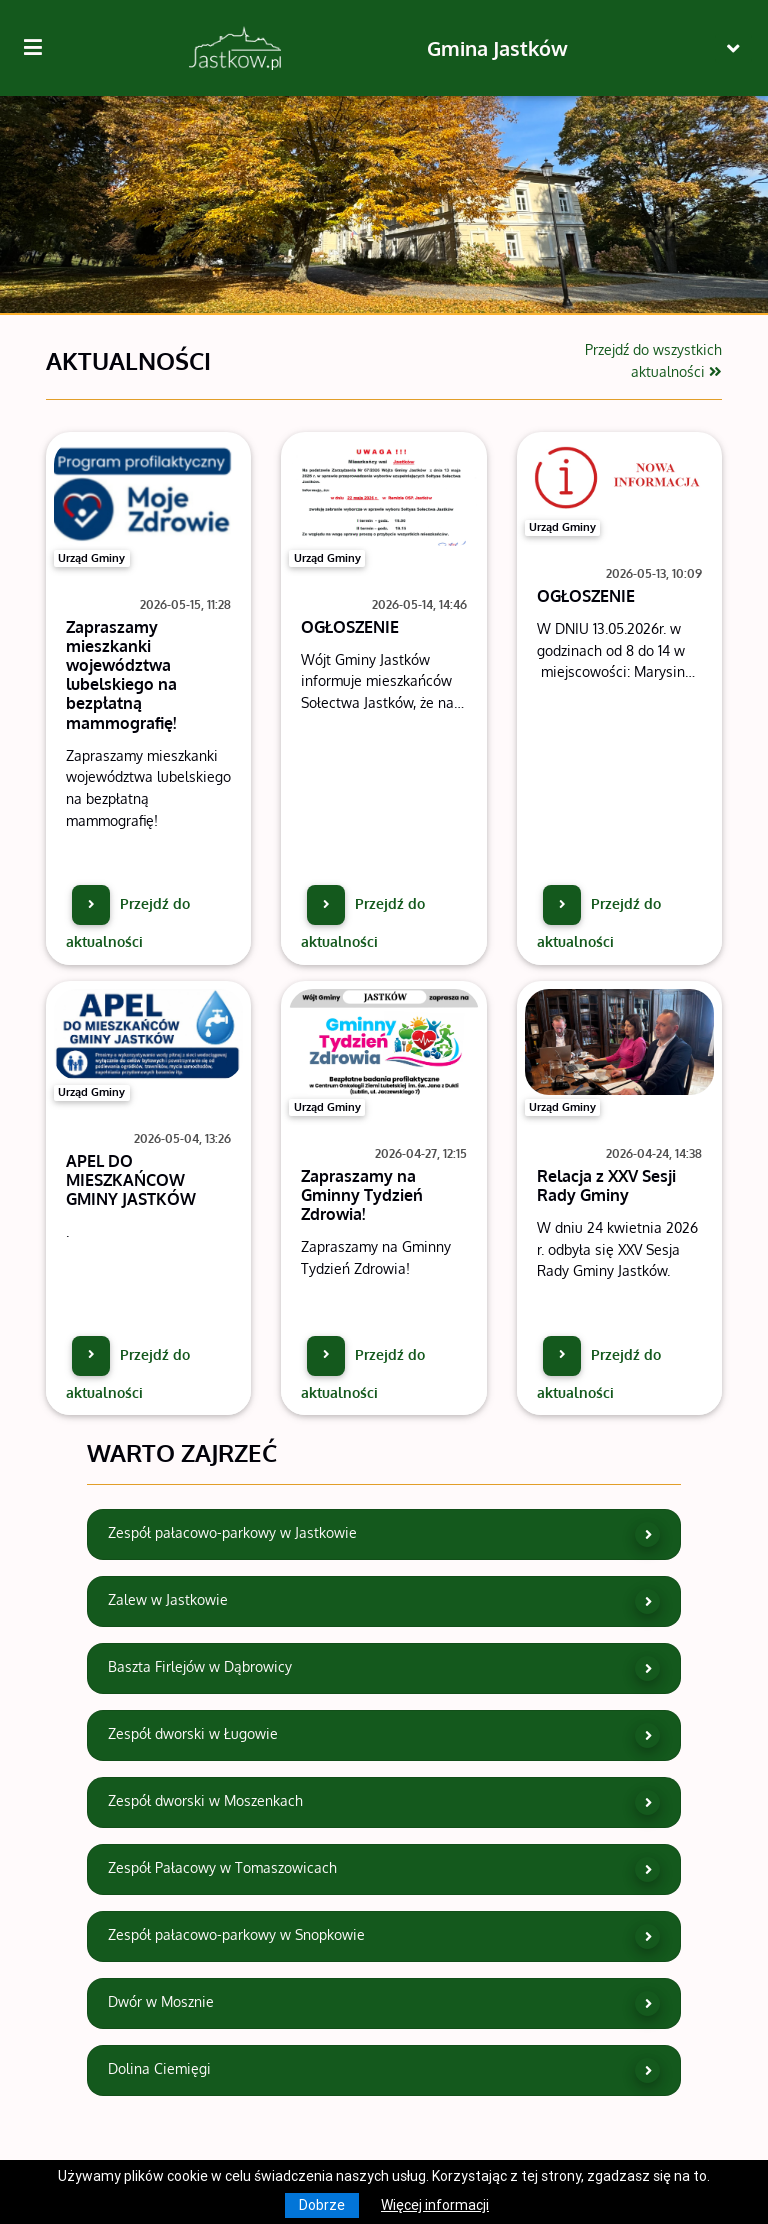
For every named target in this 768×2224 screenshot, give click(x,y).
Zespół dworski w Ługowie (384, 1735)
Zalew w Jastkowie (384, 1601)
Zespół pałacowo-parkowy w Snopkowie (384, 1936)
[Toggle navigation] (733, 48)
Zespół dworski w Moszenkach (384, 1802)
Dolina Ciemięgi (384, 2070)
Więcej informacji (435, 2205)
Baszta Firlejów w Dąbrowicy (384, 1668)
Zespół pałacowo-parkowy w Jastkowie (384, 1534)
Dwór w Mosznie (384, 2003)
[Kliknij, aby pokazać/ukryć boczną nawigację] (41, 48)
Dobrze (322, 2205)
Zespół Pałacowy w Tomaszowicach (384, 1869)
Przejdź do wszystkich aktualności (653, 360)
